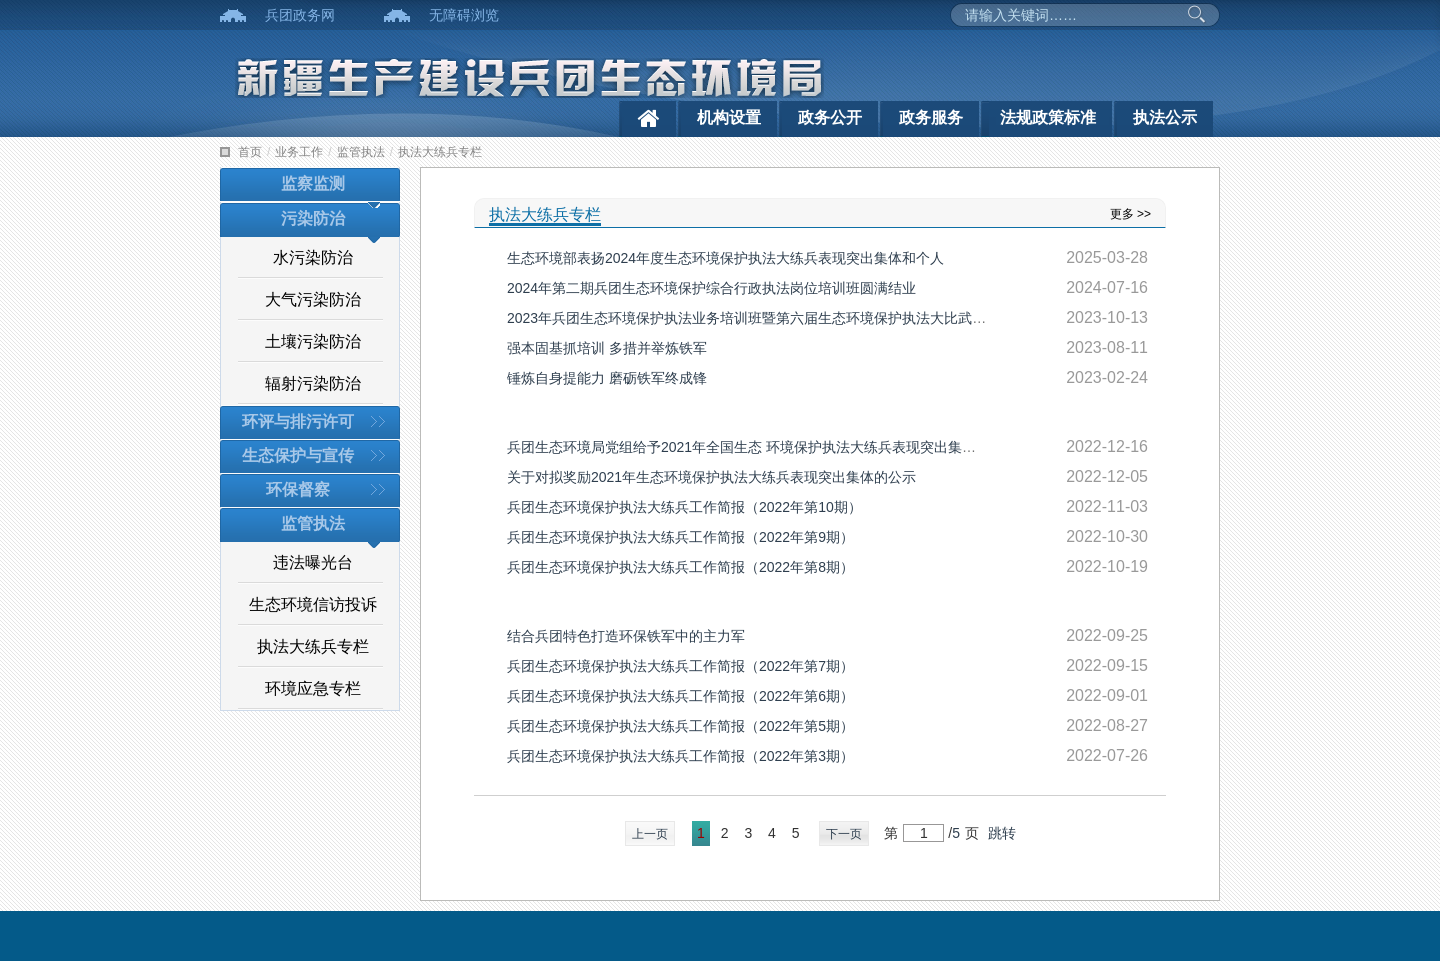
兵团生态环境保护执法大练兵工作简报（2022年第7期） (680, 666)
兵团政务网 (300, 15)
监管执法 (361, 152)
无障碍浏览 (464, 15)
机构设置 (729, 117)
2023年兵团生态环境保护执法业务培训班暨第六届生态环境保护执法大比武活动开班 (767, 318)
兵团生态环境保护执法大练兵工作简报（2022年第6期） (680, 696)
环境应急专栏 (313, 688)
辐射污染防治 (313, 383)
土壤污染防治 (313, 341)
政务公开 (830, 117)
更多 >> (1130, 214)
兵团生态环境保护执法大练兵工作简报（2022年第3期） (680, 756)
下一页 (844, 834)
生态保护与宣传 (298, 455)
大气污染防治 (313, 299)
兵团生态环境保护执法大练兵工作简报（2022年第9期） (680, 537)
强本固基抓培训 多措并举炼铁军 (607, 348)
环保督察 (298, 489)
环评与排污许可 (298, 421)
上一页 (650, 834)
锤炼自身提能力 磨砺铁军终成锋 (607, 378)
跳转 (1002, 833)
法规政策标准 (1048, 117)
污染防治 (313, 218)
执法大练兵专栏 (440, 152)
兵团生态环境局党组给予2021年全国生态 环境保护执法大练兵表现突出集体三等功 (762, 447)
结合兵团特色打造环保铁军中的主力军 (626, 636)
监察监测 (313, 183)
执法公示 (1165, 117)
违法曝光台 (313, 562)
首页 (250, 152)
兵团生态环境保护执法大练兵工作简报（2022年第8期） (680, 567)
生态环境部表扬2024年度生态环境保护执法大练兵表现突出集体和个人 (725, 258)
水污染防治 (313, 257)
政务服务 (931, 117)
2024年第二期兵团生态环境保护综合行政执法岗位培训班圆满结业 (711, 288)
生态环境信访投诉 (313, 604)
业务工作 (299, 152)
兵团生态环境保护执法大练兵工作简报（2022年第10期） (684, 507)
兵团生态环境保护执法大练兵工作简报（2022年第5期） (680, 726)
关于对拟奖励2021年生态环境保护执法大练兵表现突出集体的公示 (711, 477)
